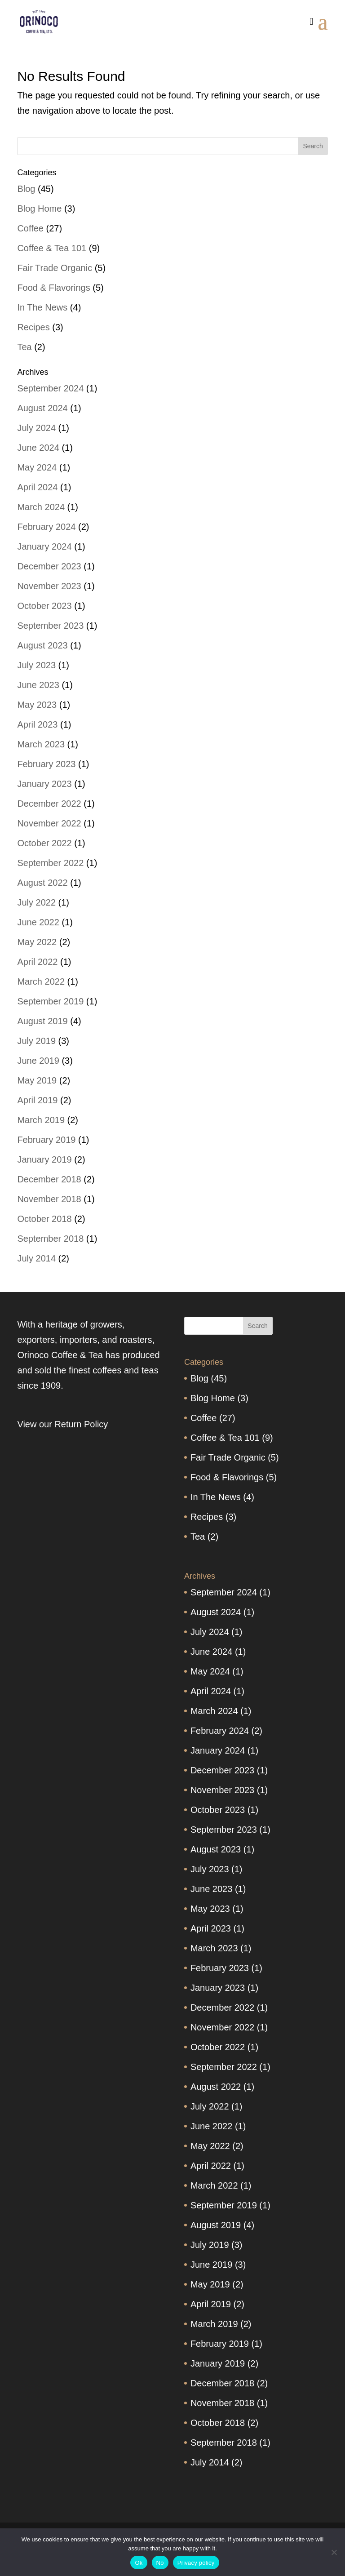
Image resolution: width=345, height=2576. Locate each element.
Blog (26, 189)
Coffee (30, 228)
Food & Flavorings (53, 288)
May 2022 (37, 942)
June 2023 (38, 685)
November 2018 (49, 1199)
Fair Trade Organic (54, 268)
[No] (333, 2552)
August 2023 (42, 645)
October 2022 (44, 843)
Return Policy (81, 1424)
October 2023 (44, 606)
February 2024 (46, 527)
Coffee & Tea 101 (51, 248)
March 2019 (41, 1120)
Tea (24, 347)
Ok (138, 2562)
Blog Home (39, 208)
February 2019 (46, 1140)
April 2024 (37, 487)
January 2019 (44, 1159)
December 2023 (49, 566)
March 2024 (41, 507)
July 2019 (36, 1041)
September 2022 (50, 863)
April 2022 (37, 962)
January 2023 (44, 784)
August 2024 (42, 408)
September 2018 (50, 1239)
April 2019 (37, 1100)
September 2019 (50, 1001)
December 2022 (49, 803)
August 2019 (42, 1021)
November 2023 (49, 586)
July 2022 (36, 902)
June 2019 (38, 1061)
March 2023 (41, 744)
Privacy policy (196, 2562)
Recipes (33, 327)
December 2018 (49, 1179)
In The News (42, 307)
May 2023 (37, 705)
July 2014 (36, 1258)
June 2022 (38, 922)
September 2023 (50, 626)
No (160, 2562)
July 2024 (36, 428)
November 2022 (49, 823)
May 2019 (37, 1080)
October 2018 (44, 1219)
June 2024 (38, 448)
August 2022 (42, 883)
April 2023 (37, 724)
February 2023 (46, 764)
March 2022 (41, 981)
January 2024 (44, 546)
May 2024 (37, 467)
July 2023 (36, 665)
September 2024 (50, 388)
